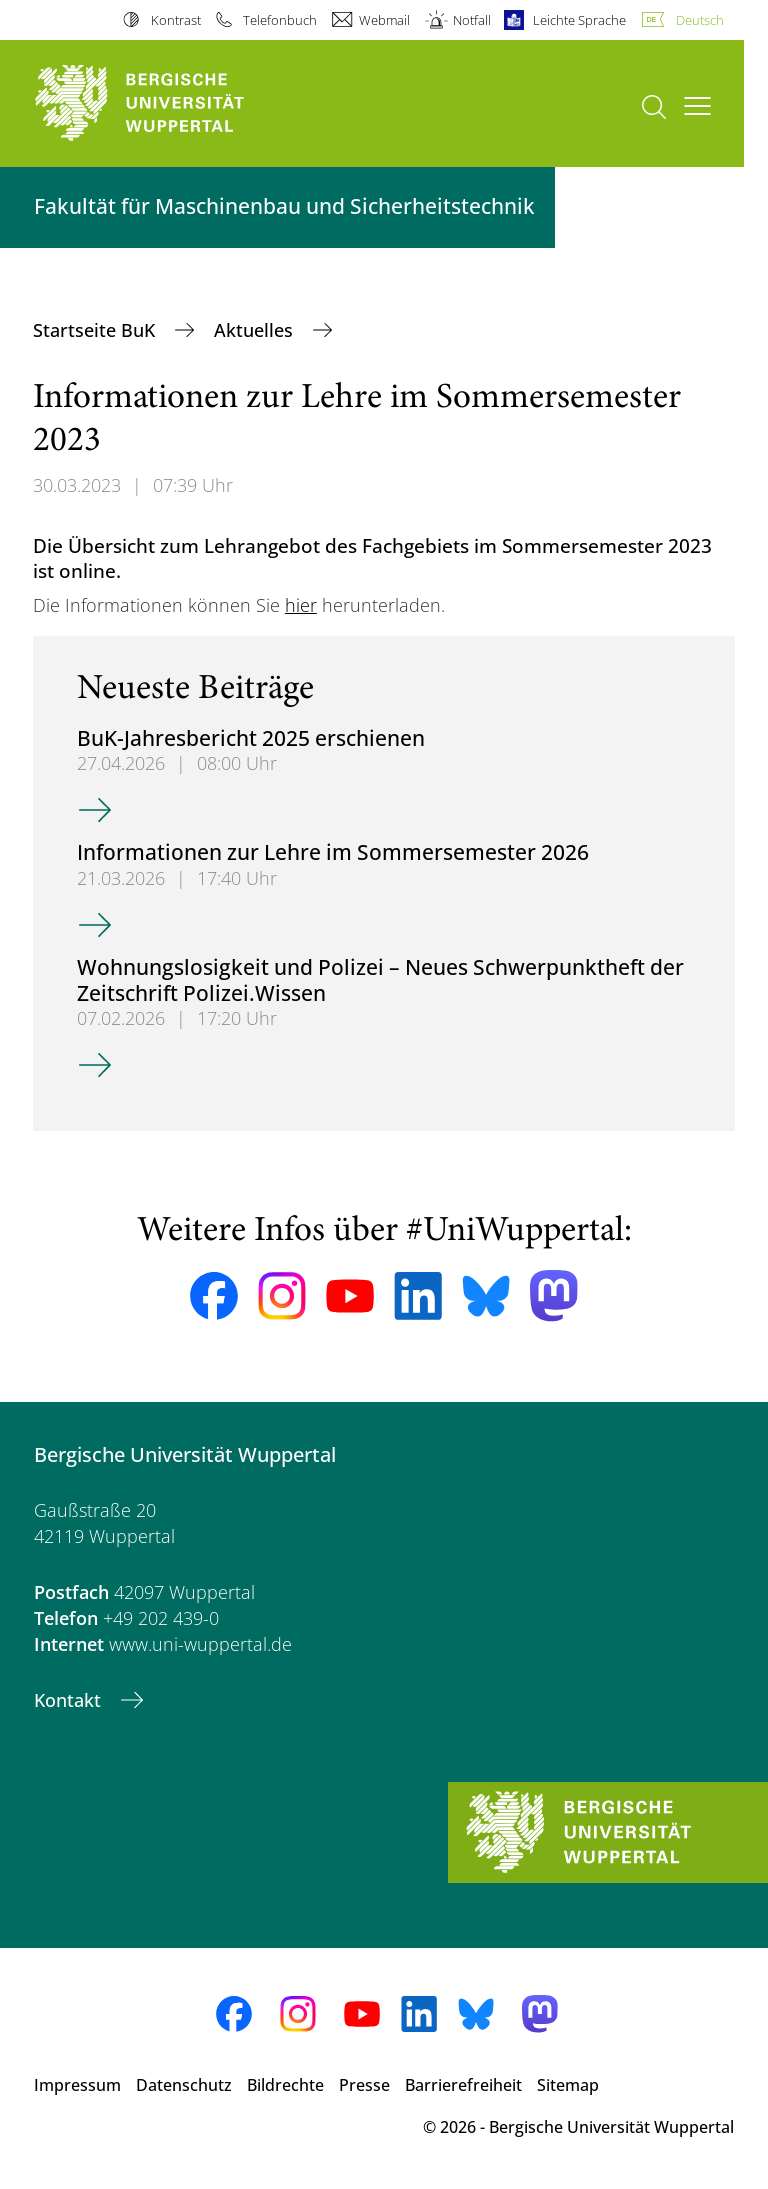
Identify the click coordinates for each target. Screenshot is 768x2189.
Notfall (472, 20)
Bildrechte (285, 2085)
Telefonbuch (280, 20)
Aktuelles (256, 330)
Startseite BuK (96, 330)
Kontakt (70, 1700)
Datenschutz (184, 2085)
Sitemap (568, 2085)
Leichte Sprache (579, 20)
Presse (364, 2085)
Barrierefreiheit (463, 2085)
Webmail (384, 20)
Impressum (77, 2085)
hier (301, 605)
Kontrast (176, 20)
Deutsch (700, 20)
